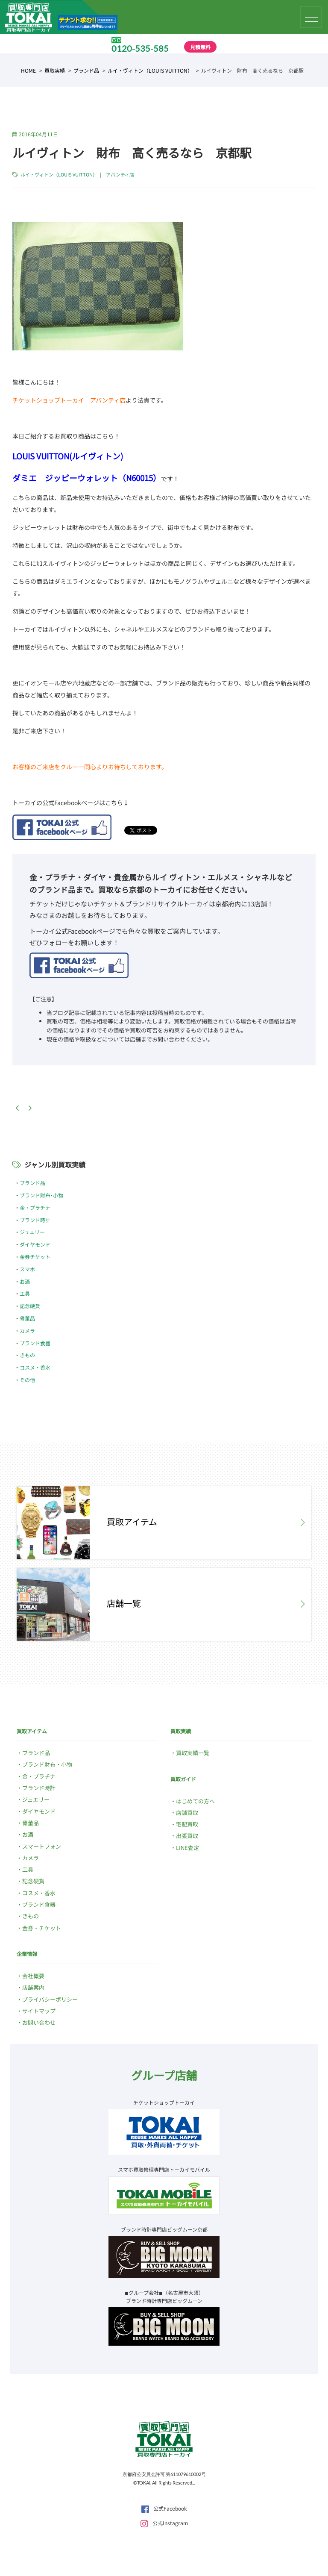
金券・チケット (41, 1928)
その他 (27, 1379)
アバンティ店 (120, 174)
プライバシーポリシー (50, 1999)
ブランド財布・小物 (47, 1764)
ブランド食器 (35, 1343)
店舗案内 (33, 1987)
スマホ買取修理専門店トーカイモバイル (164, 2169)
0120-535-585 (140, 48)
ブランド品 (86, 70)
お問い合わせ (39, 2022)
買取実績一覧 (192, 1753)
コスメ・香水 (35, 1367)
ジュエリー (32, 1231)
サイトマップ (39, 2011)
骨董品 (27, 1318)
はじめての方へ (195, 1801)
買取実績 (54, 70)
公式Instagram (164, 2522)
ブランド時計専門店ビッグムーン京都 (164, 2229)
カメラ (27, 1330)
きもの (27, 1355)
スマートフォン (41, 1846)
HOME (28, 70)
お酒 (25, 1281)
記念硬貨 (30, 1305)
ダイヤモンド (35, 1244)
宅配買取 (187, 1824)
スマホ (27, 1269)
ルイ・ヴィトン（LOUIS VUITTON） (150, 70)
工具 (25, 1293)
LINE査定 (187, 1848)
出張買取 (187, 1836)
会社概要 (33, 1976)
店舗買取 (187, 1812)
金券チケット (35, 1256)
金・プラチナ (35, 1207)
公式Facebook (164, 2508)
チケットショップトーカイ (164, 2102)
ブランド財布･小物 (41, 1195)
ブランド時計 (35, 1219)
